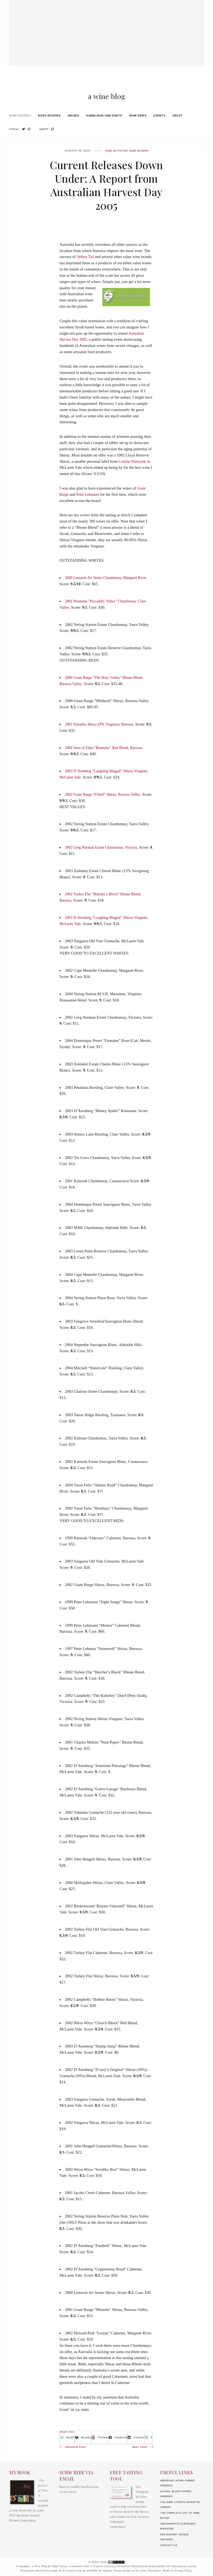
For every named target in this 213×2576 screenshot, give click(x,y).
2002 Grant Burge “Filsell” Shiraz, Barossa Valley (104, 805)
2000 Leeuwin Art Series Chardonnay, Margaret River (107, 588)
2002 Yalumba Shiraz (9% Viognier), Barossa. (101, 735)
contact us (128, 2570)
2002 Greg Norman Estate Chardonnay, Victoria (103, 858)
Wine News (138, 126)
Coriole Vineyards (133, 472)
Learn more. (118, 2526)
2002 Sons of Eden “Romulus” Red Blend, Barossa (105, 758)
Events (159, 126)
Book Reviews (49, 126)
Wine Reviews (20, 126)
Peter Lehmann (89, 505)
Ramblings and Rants (104, 126)
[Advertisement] (106, 29)
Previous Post (74, 2458)
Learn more (28, 2520)
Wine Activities (115, 161)
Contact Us (169, 2545)
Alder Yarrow (59, 2566)
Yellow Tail (86, 268)
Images (73, 126)
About (177, 126)
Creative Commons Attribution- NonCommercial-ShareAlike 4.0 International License (144, 2566)
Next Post (142, 2458)
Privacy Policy (183, 2570)
